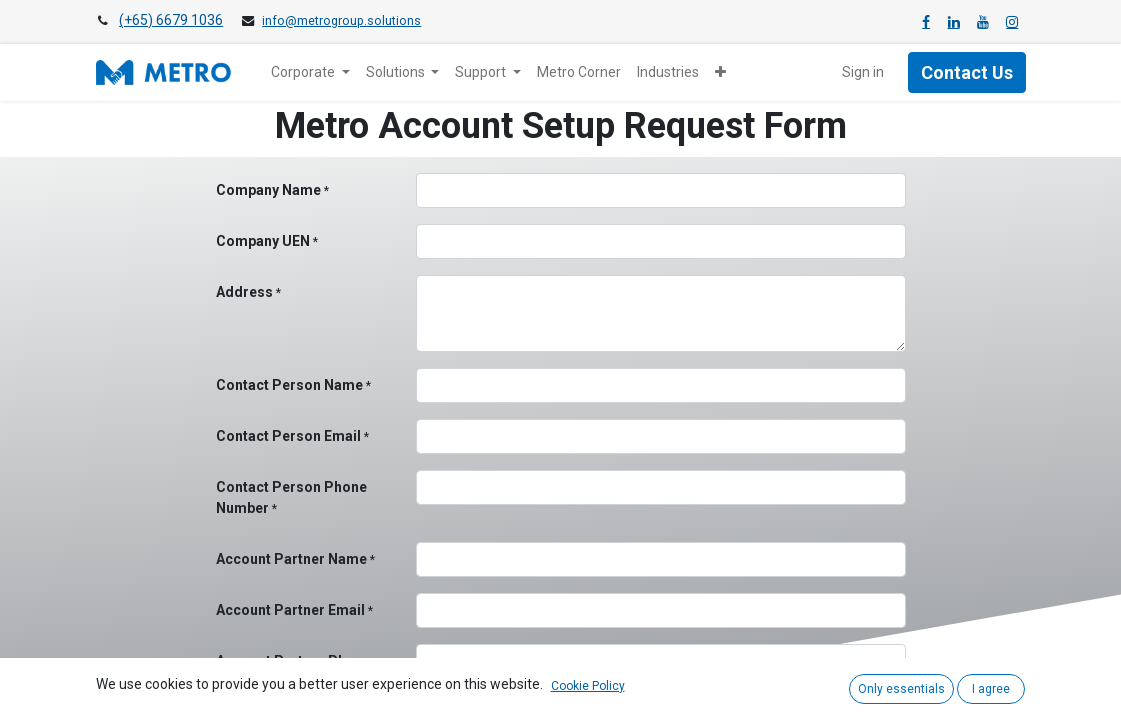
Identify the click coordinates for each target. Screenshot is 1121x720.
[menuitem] (579, 72)
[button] (720, 72)
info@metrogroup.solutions (341, 21)
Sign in (863, 72)
